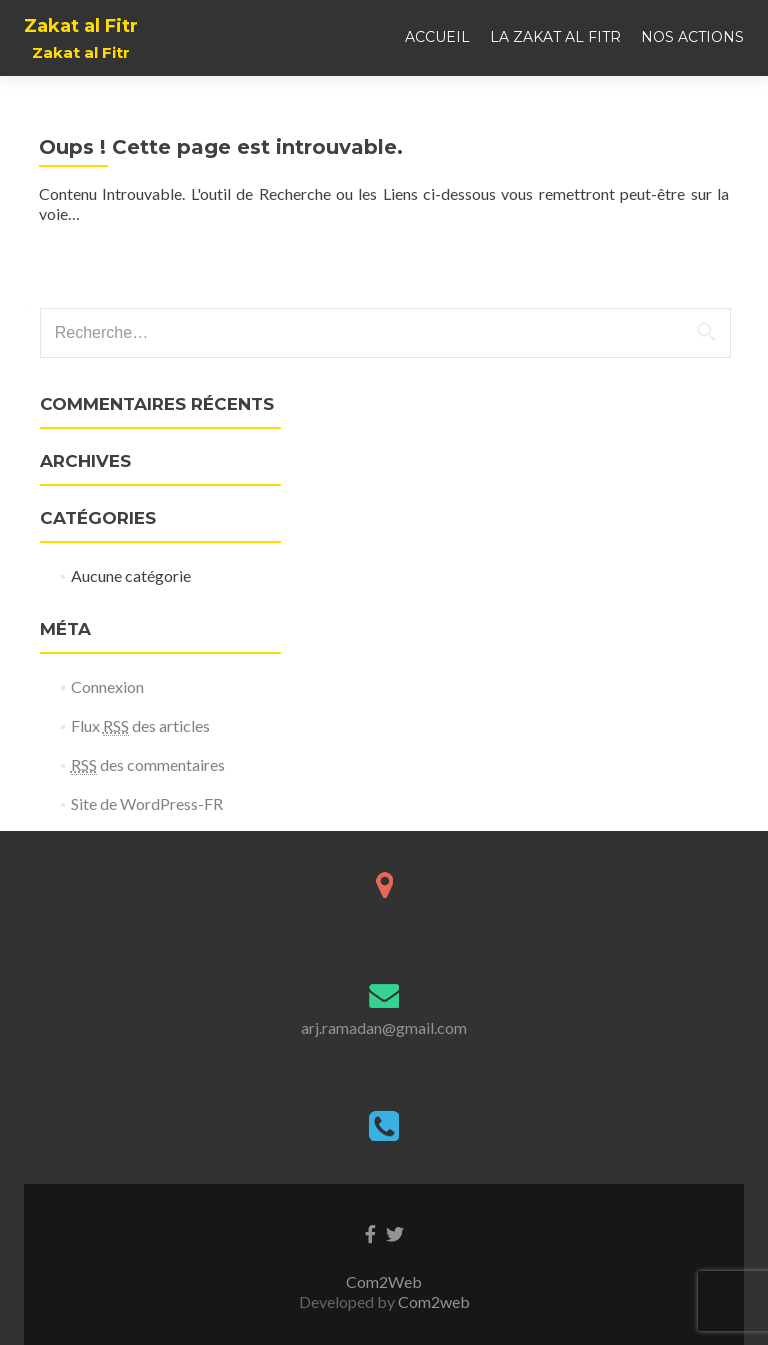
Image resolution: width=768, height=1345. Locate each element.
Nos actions (692, 37)
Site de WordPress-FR (147, 803)
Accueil (437, 37)
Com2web (434, 1301)
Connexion (107, 686)
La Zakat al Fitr (555, 37)
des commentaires (148, 765)
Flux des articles (140, 726)
